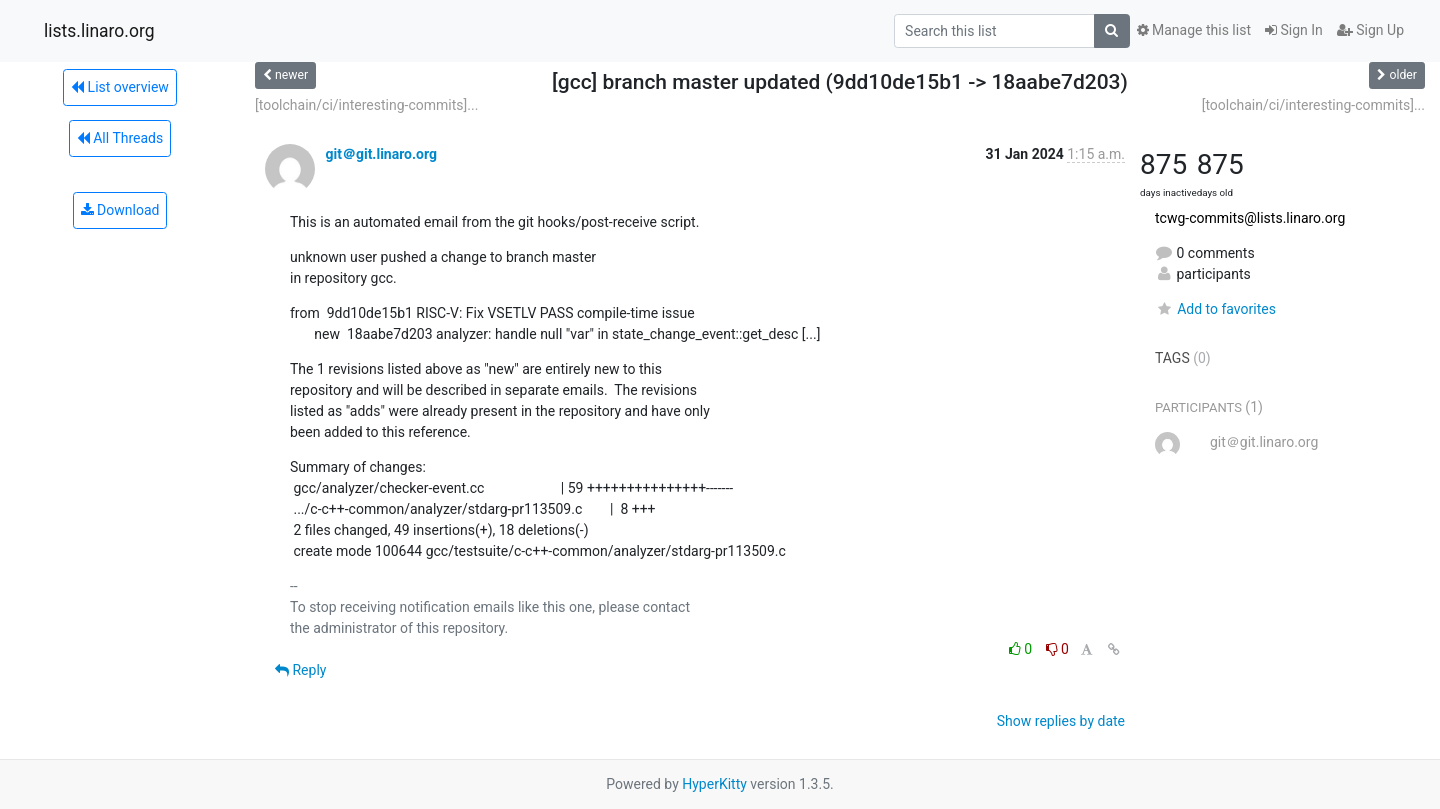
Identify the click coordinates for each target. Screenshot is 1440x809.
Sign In (1294, 30)
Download (120, 210)
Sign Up (1370, 30)
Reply (300, 670)
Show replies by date (1061, 721)
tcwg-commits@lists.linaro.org (1250, 218)
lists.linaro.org (99, 31)
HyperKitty (714, 784)
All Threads (120, 138)
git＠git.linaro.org (380, 154)
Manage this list (1194, 30)
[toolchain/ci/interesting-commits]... (366, 105)
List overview (120, 87)
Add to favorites (1215, 309)
